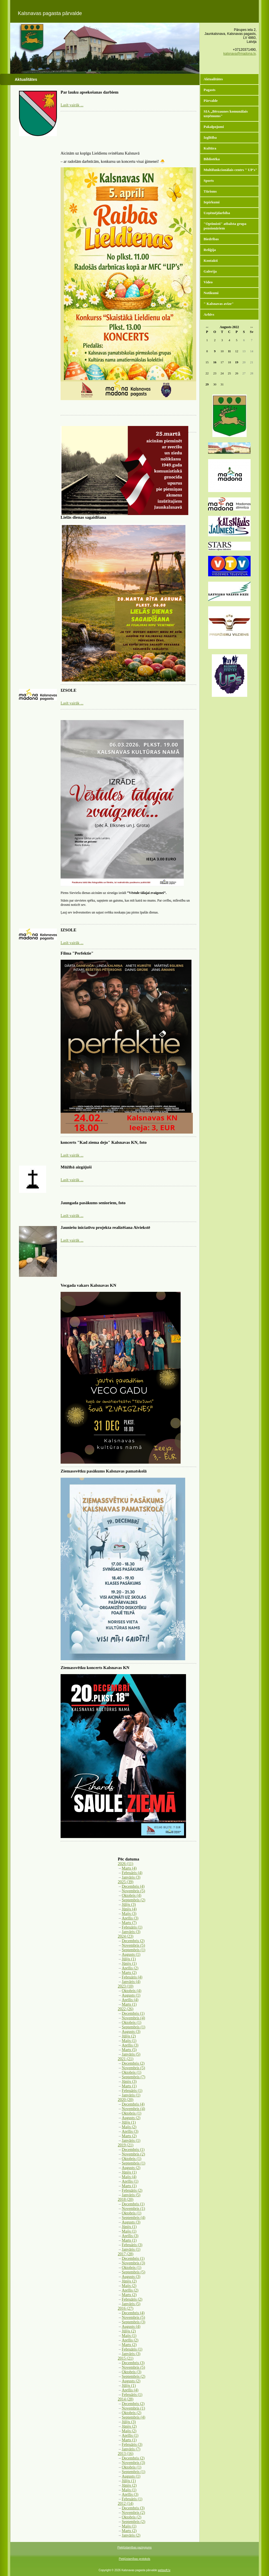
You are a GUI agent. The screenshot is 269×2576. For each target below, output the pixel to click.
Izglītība (210, 137)
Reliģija (210, 250)
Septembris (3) (133, 2322)
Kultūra (210, 148)
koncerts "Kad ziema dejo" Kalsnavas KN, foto (104, 1142)
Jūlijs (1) (129, 1959)
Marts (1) (129, 2004)
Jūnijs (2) (129, 2281)
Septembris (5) (133, 2272)
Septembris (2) (133, 1900)
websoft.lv (164, 2570)
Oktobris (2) (131, 2413)
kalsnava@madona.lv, (240, 54)
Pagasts (209, 90)
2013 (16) (125, 2453)
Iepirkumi (211, 202)
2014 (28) (125, 2399)
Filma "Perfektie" (77, 953)
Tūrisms (210, 191)
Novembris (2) (133, 2154)
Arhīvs (209, 314)
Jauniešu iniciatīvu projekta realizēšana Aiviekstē (105, 1227)
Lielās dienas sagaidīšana (83, 517)
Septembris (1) (133, 1950)
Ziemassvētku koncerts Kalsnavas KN (95, 1667)
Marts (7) (129, 1923)
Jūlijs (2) (129, 2036)
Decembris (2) (133, 1941)
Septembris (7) (133, 2077)
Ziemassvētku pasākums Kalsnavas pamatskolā (104, 1471)
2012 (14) (125, 2503)
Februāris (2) (132, 2190)
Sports (209, 180)
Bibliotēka (212, 159)
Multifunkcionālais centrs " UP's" (230, 170)
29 (207, 384)
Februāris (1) (132, 1927)
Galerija (210, 271)
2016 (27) (125, 2308)
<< (207, 327)
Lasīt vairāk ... (72, 105)
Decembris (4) (133, 1886)
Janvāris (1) (131, 2095)
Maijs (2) (129, 2127)
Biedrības (211, 239)
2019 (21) (125, 2145)
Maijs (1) (129, 2041)
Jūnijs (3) (129, 2081)
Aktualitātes (213, 79)
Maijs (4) (129, 2177)
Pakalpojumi (214, 127)
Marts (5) (129, 2050)
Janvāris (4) (131, 1982)
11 (229, 351)
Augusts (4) (131, 2326)
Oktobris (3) (131, 2372)
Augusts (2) (131, 2118)
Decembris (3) (133, 2363)
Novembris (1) (133, 2208)
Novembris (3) (133, 2263)
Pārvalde (211, 100)
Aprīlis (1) (130, 2181)
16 (214, 362)
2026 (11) (125, 1864)
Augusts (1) (131, 1954)
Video (208, 282)
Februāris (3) (132, 2245)
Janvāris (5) (131, 2054)
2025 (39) (125, 1882)
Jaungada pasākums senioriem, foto (93, 1203)
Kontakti (211, 260)
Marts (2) (129, 1972)
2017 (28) (125, 2254)
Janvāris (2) (131, 2535)
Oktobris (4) (131, 1895)
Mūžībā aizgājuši (76, 1167)
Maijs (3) (129, 1914)
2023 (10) (125, 1986)
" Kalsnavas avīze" (219, 303)
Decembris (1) (133, 2013)
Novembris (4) (133, 2018)
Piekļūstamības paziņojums (134, 2547)
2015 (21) (125, 2358)
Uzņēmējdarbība (217, 213)
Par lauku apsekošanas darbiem (89, 92)
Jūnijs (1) (129, 1963)
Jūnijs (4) (129, 1909)
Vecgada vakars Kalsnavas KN (88, 1285)
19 (236, 362)
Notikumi (211, 293)
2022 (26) (125, 2009)
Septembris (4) (133, 2218)
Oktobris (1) (131, 2022)
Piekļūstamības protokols (134, 2558)
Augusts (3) (131, 2031)
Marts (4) (129, 1868)
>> (251, 327)
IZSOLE (68, 690)
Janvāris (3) (131, 1877)
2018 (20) (125, 2199)
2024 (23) (125, 1936)
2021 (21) (125, 2059)
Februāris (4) (132, 1873)
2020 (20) (125, 2100)
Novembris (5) (133, 1891)
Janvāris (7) (131, 2449)
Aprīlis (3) (130, 1918)
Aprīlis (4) (130, 2000)
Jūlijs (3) (129, 1904)
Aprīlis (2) (130, 1968)
